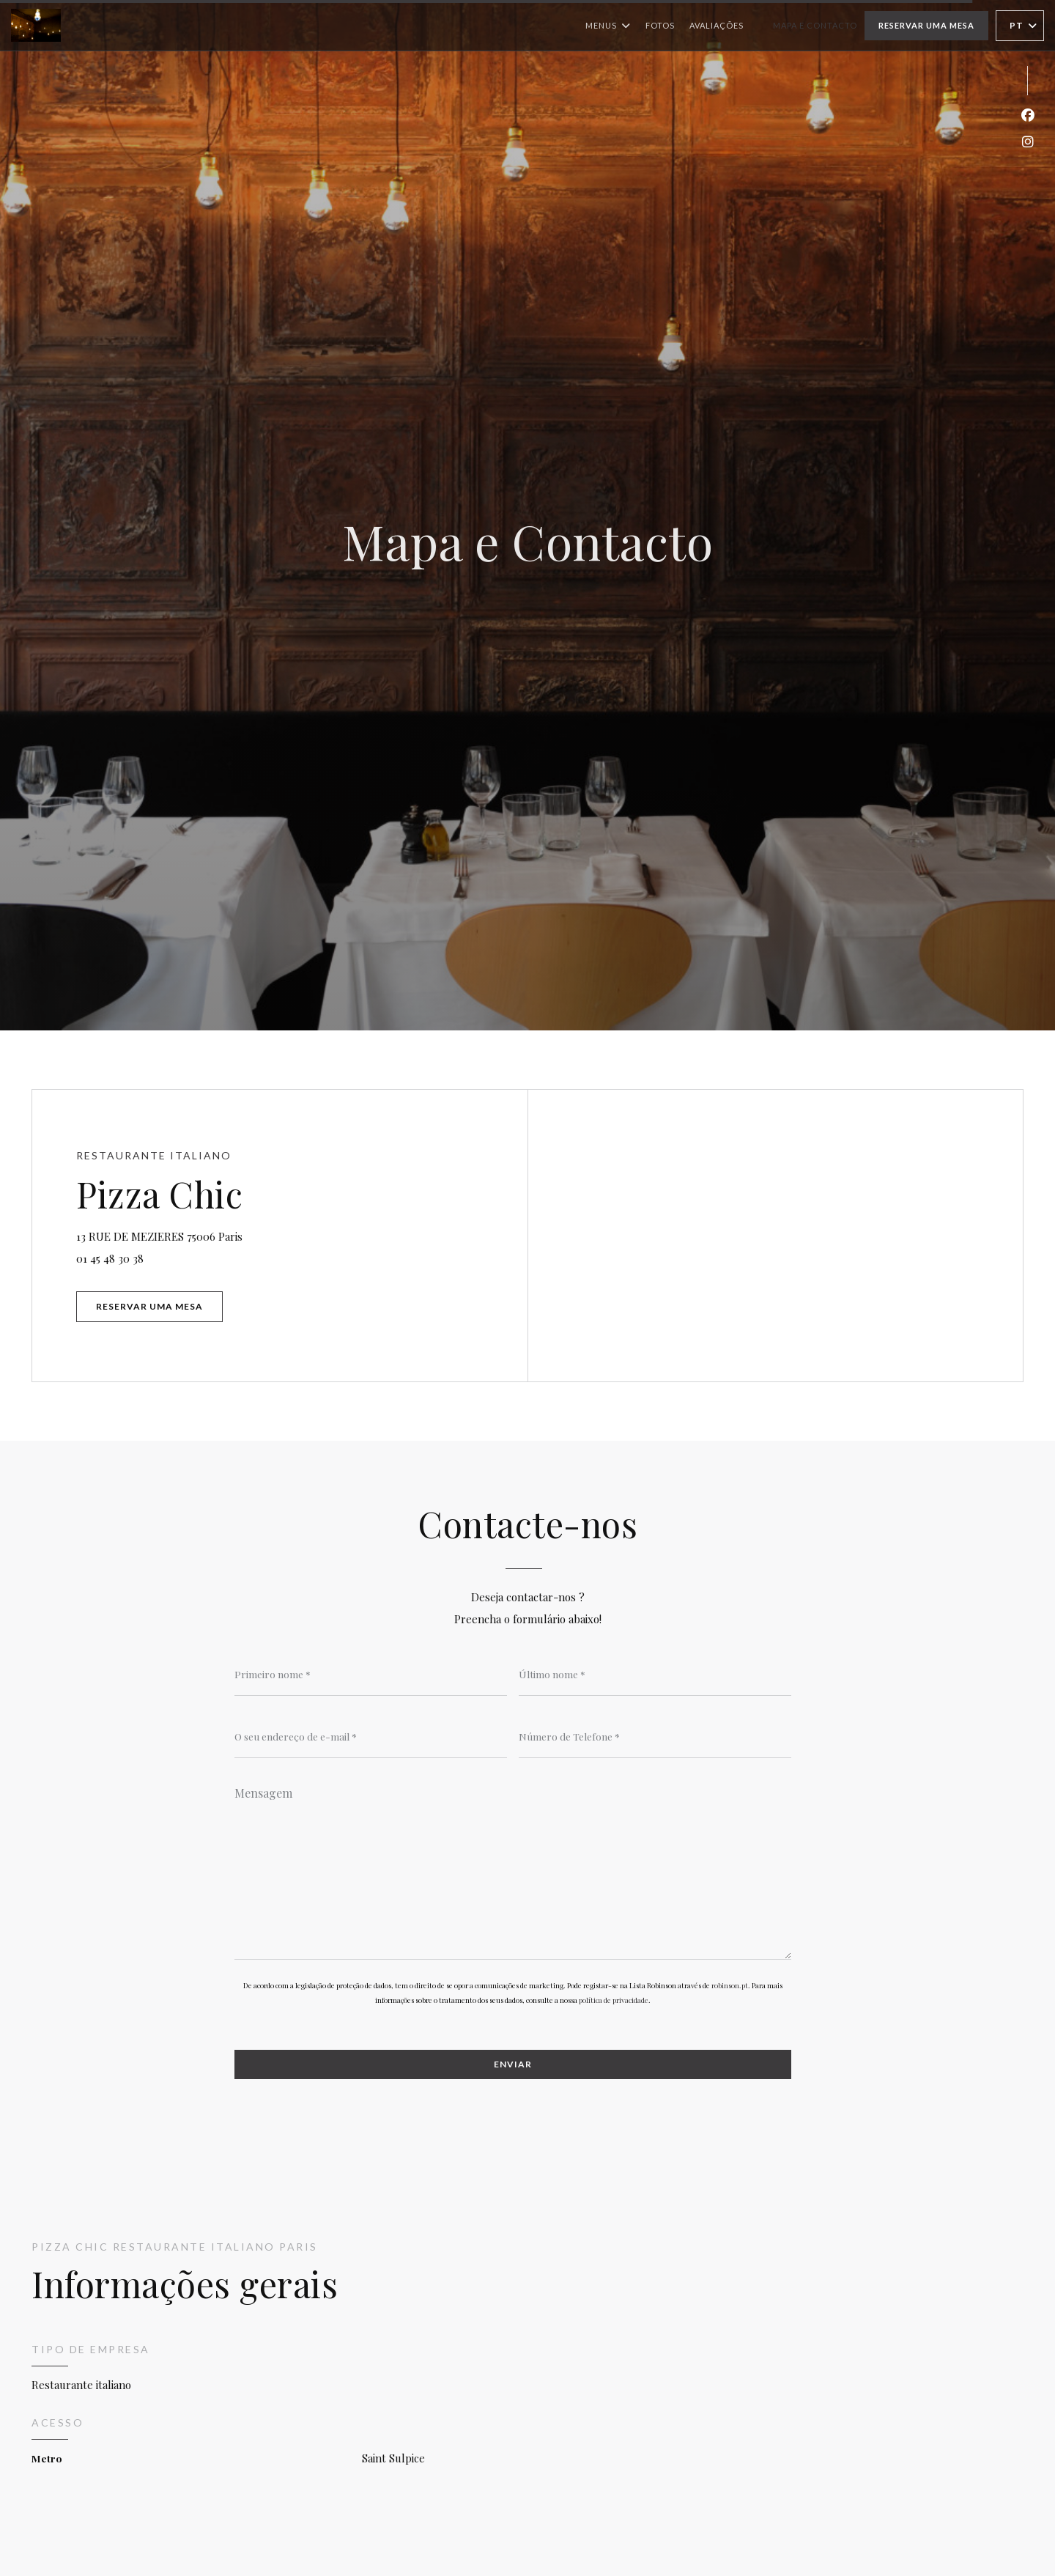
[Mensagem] (512, 1868)
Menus (608, 26)
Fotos (660, 25)
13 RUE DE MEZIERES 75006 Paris (221, 1234)
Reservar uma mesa (926, 25)
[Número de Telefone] (655, 1736)
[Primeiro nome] (370, 1674)
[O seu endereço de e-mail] (370, 1736)
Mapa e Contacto (815, 25)
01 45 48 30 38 (110, 1258)
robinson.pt (729, 1985)
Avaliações (716, 25)
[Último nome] (655, 1674)
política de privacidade (613, 2000)
